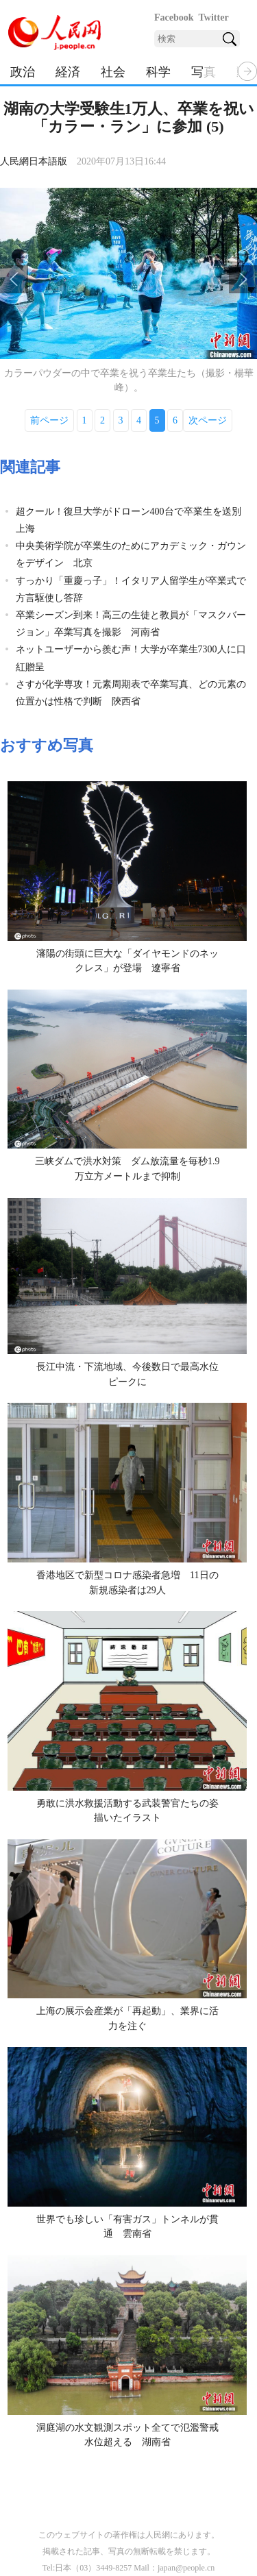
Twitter (214, 17)
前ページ (49, 420)
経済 (68, 72)
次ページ (207, 420)
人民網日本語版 (33, 161)
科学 (158, 72)
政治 (22, 72)
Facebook (174, 17)
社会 (113, 72)
